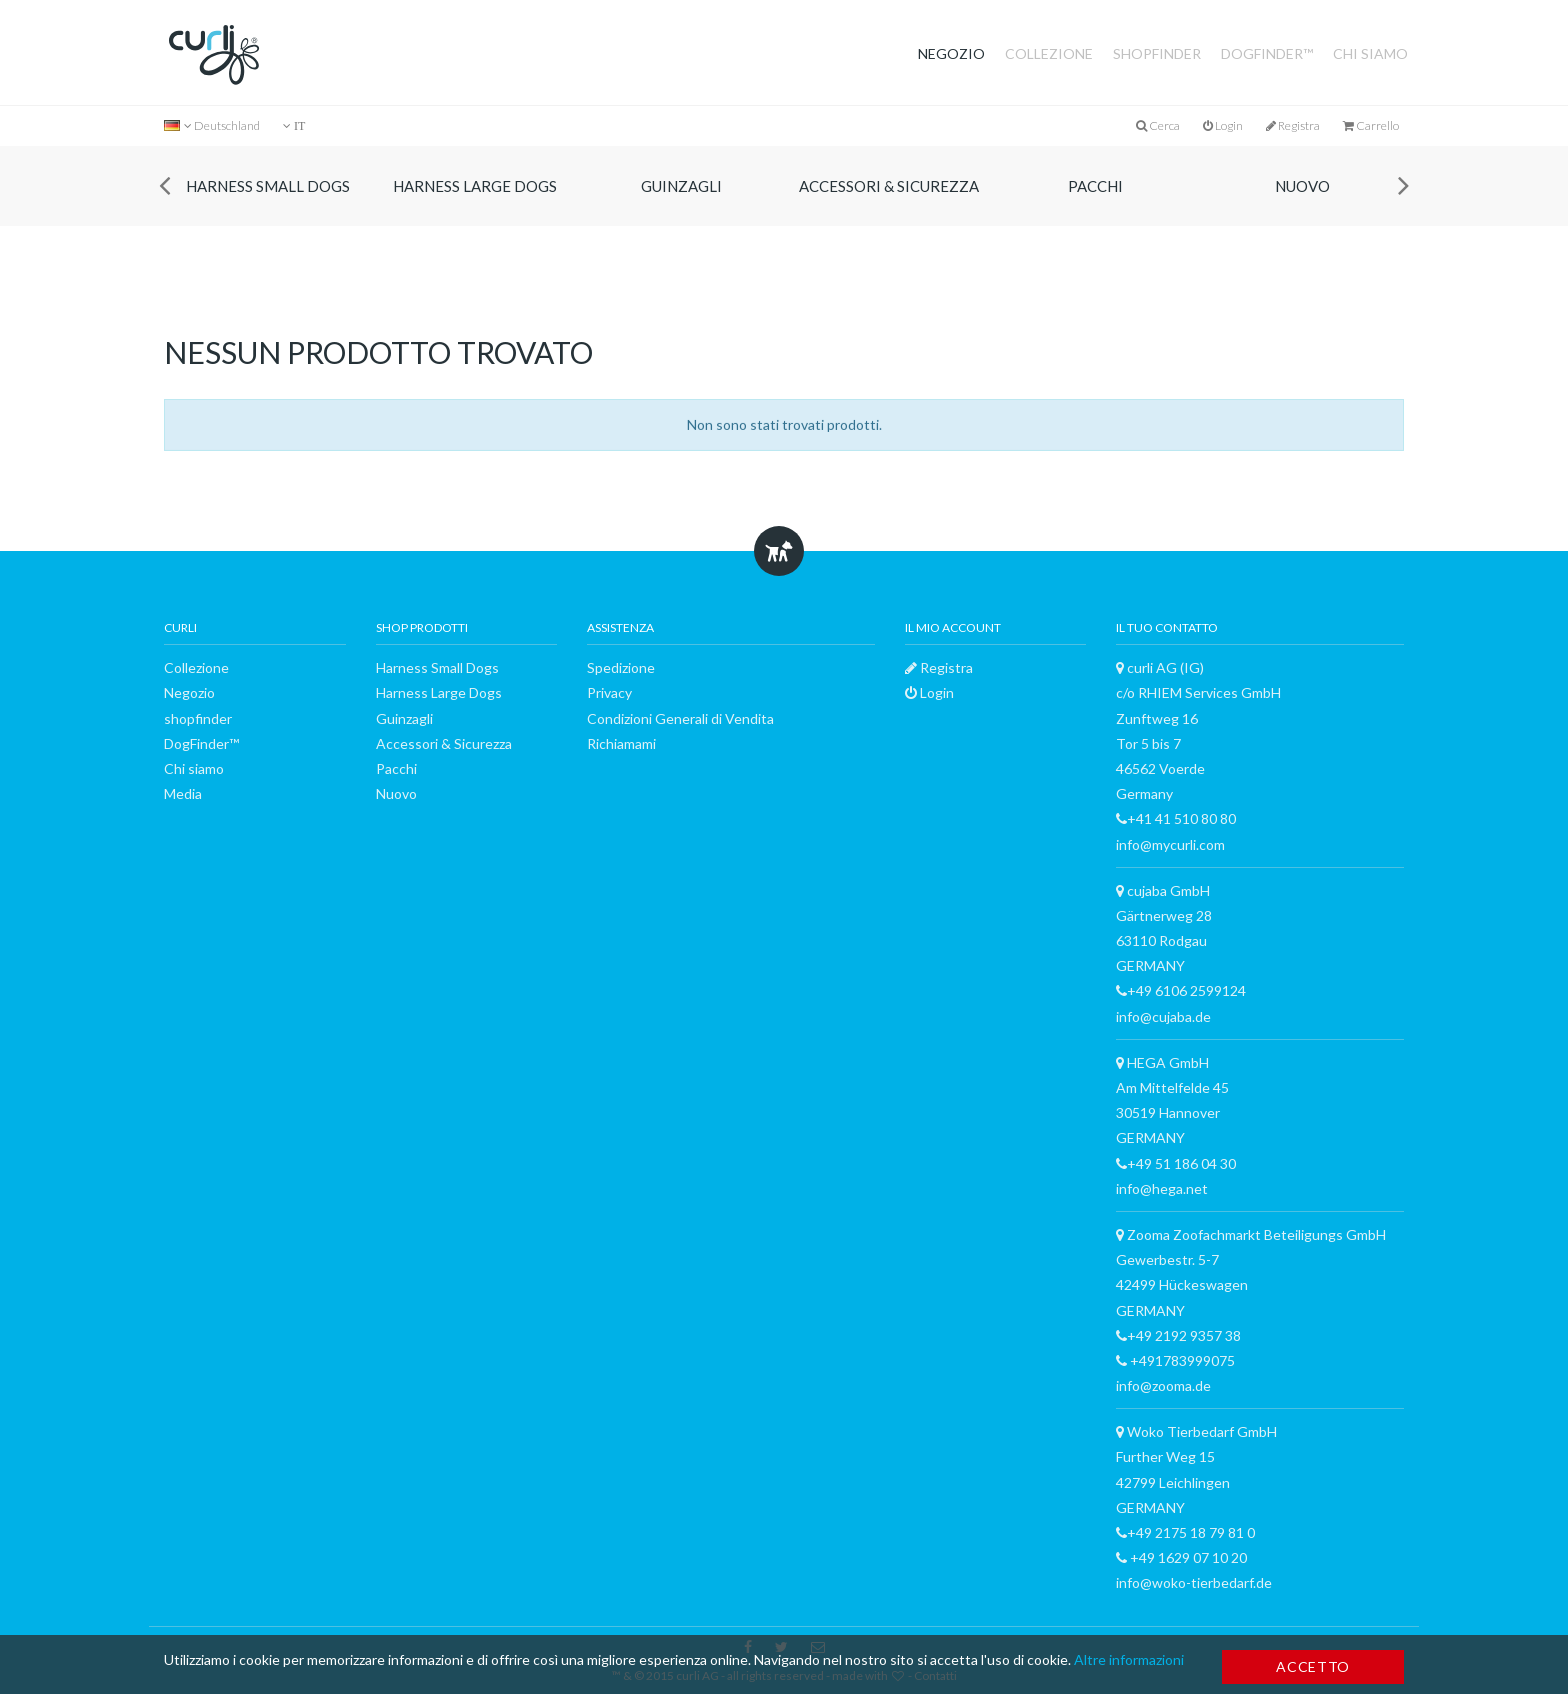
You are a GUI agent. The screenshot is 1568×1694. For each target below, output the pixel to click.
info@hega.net (1162, 1188)
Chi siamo (1370, 53)
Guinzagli (681, 186)
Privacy (609, 692)
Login (1223, 125)
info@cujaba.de (1163, 1016)
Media (183, 793)
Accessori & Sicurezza (889, 186)
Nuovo (1302, 186)
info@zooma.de (1163, 1385)
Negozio (951, 53)
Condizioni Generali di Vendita (680, 718)
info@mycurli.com (1170, 844)
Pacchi (1095, 186)
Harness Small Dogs (268, 186)
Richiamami (621, 743)
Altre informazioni (1129, 1659)
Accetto (1313, 1666)
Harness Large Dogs (475, 186)
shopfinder (1157, 53)
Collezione (1049, 53)
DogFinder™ (1267, 53)
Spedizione (621, 667)
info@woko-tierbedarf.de (1194, 1582)
